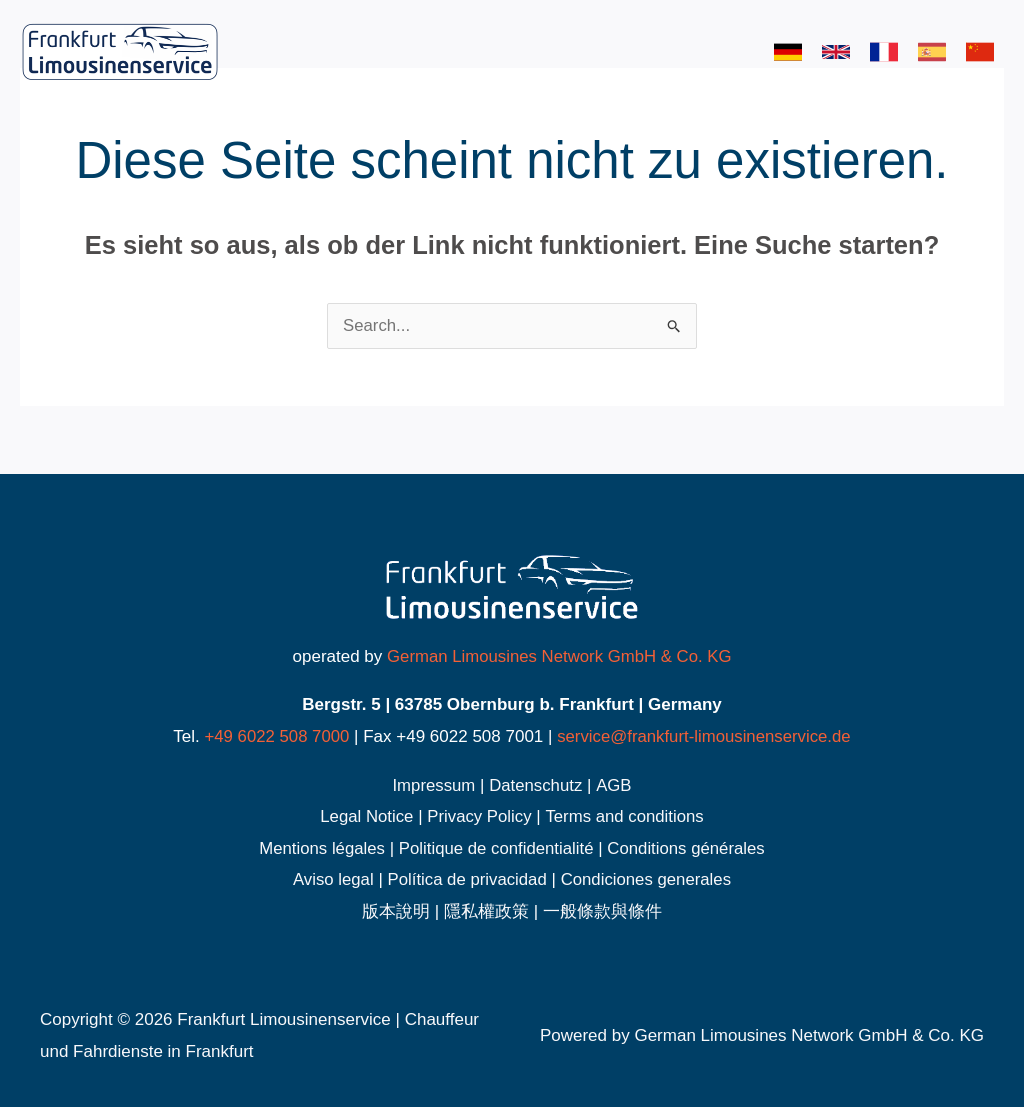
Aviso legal (331, 879)
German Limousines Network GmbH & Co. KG (559, 656)
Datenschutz (536, 785)
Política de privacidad (467, 879)
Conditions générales (689, 848)
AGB (615, 785)
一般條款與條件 (602, 911)
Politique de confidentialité (496, 848)
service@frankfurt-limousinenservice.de (705, 736)
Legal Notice (365, 816)
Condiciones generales (647, 879)
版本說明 (396, 911)
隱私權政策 (486, 911)
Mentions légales (320, 848)
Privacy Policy (479, 816)
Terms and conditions (626, 816)
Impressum (433, 785)
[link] (788, 52)
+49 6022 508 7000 (274, 736)
